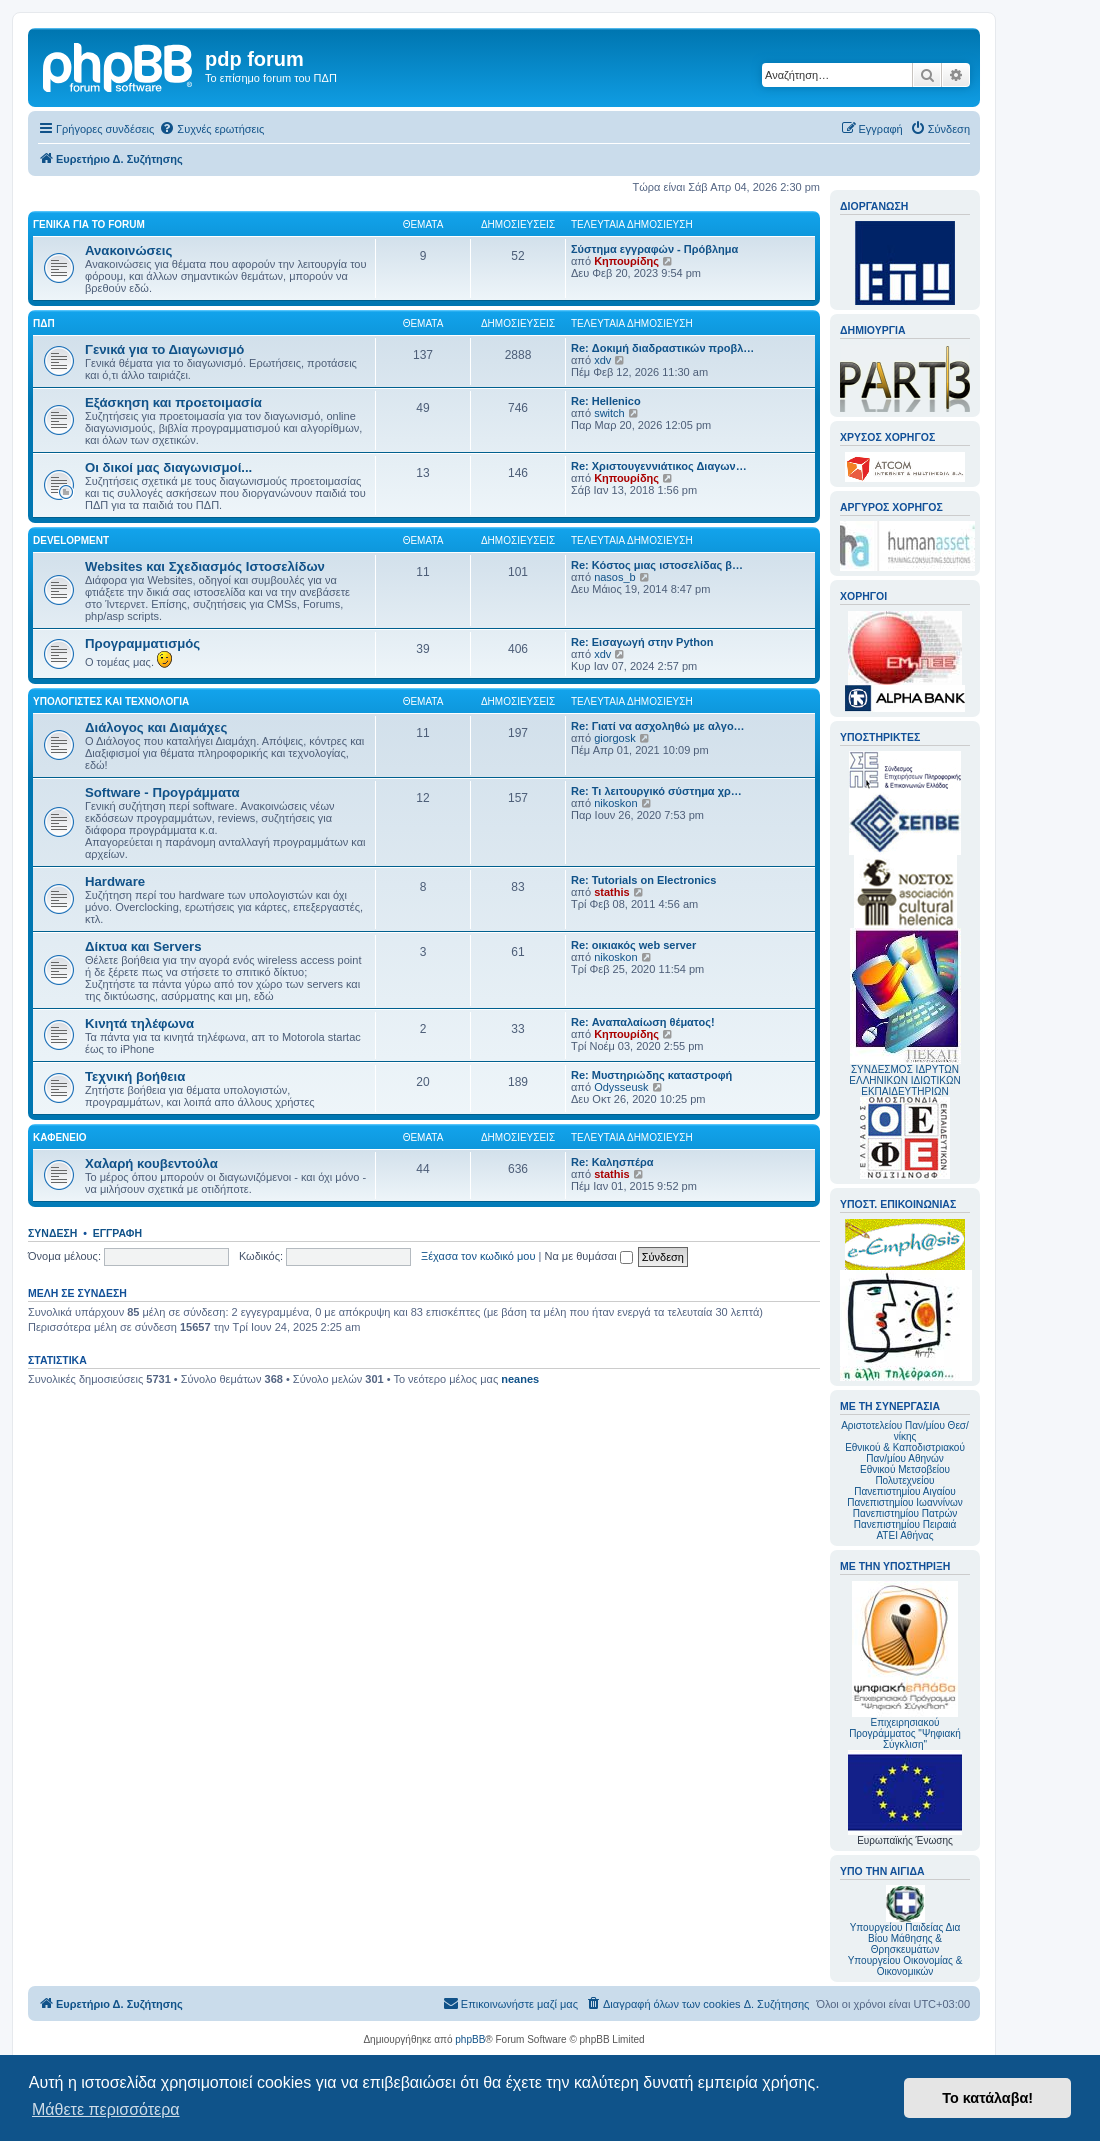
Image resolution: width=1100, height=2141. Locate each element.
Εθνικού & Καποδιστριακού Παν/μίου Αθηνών (905, 1453)
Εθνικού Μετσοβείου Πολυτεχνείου (905, 1475)
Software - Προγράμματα (162, 792)
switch (609, 413)
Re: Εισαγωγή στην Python (642, 642)
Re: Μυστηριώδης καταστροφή (651, 1075)
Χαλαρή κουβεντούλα (151, 1163)
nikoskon (615, 803)
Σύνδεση (52, 1233)
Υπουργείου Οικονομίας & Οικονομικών (905, 1966)
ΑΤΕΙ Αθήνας (904, 1535)
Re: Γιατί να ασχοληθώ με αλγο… (658, 726)
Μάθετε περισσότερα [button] (106, 2109)
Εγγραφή (117, 1233)
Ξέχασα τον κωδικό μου (478, 1256)
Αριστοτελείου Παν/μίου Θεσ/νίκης (905, 1431)
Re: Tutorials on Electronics (643, 880)
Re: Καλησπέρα (612, 1162)
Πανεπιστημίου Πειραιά (905, 1524)
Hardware (115, 881)
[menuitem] (211, 129)
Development (71, 540)
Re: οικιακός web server (633, 945)
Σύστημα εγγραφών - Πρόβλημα (654, 249)
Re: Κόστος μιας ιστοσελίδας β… (657, 565)
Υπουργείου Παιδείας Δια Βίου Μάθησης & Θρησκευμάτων (905, 1938)
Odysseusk (621, 1087)
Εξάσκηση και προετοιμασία (173, 402)
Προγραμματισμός (142, 643)
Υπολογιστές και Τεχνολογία (111, 701)
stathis (611, 892)
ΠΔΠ (44, 323)
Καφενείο (60, 1137)
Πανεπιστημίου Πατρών (905, 1513)
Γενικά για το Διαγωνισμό (164, 349)
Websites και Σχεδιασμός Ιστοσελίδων (205, 566)
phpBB (470, 2039)
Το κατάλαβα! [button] (987, 2098)
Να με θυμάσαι (589, 1256)
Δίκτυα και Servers (143, 946)
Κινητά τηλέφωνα (139, 1023)
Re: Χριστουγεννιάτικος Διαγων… (659, 466)
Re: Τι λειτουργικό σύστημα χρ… (656, 791)
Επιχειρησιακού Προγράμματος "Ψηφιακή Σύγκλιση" (905, 1665)
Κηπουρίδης (626, 261)
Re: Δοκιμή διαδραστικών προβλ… (662, 348)
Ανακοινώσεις (128, 250)
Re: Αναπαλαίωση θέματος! (643, 1022)
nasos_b (615, 577)
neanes (520, 1379)
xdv (602, 360)
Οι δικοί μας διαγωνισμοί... (168, 467)
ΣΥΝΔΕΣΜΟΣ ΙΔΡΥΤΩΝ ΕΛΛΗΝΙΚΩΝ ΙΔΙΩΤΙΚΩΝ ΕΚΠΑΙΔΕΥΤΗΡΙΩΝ (904, 1080)
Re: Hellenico (606, 401)
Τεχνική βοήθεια (135, 1076)
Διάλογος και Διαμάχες (156, 727)
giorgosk (615, 738)
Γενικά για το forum (89, 224)
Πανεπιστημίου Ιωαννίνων (904, 1502)
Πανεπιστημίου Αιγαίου (904, 1491)
